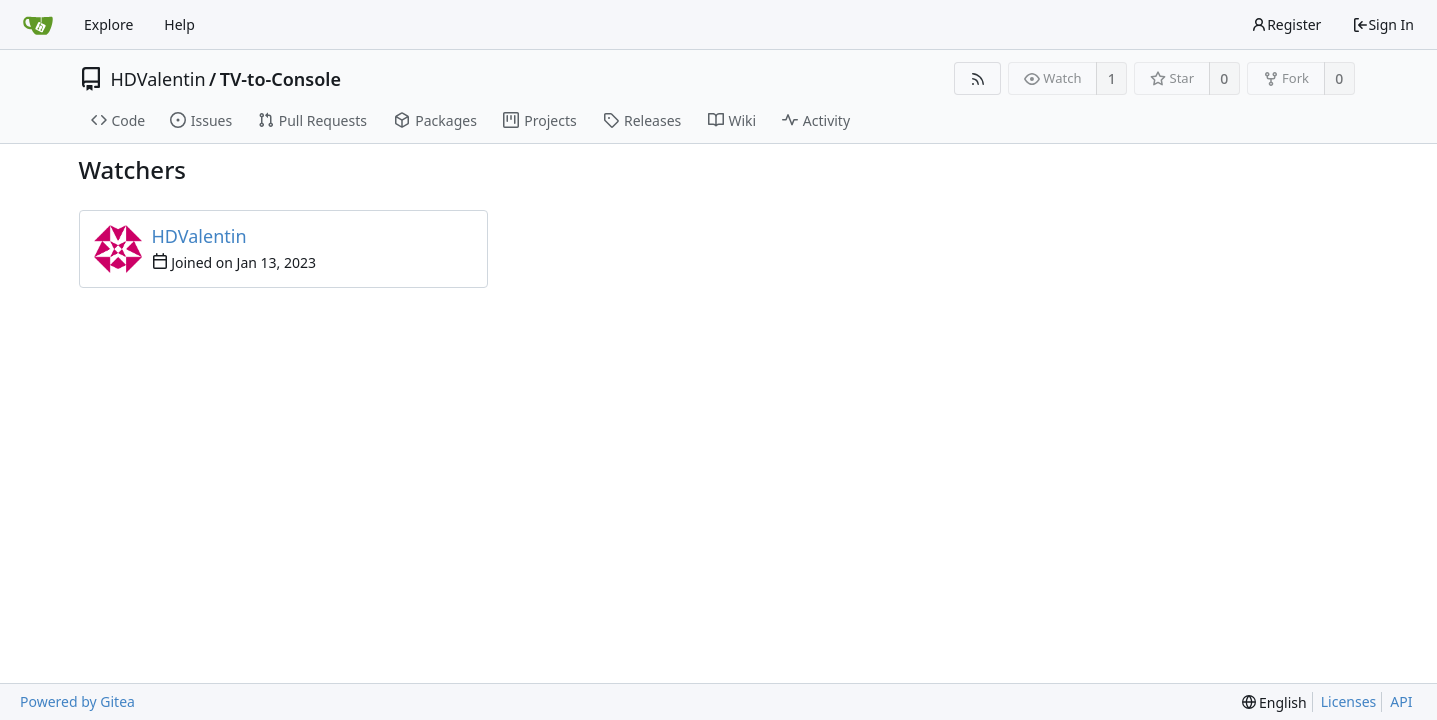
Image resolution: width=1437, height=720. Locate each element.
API (1401, 701)
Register (1286, 24)
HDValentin (158, 79)
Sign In (1383, 24)
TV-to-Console (280, 79)
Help (179, 24)
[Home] (38, 25)
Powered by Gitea (77, 701)
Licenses (1349, 701)
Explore (108, 24)
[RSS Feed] (977, 78)
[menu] (1274, 702)
